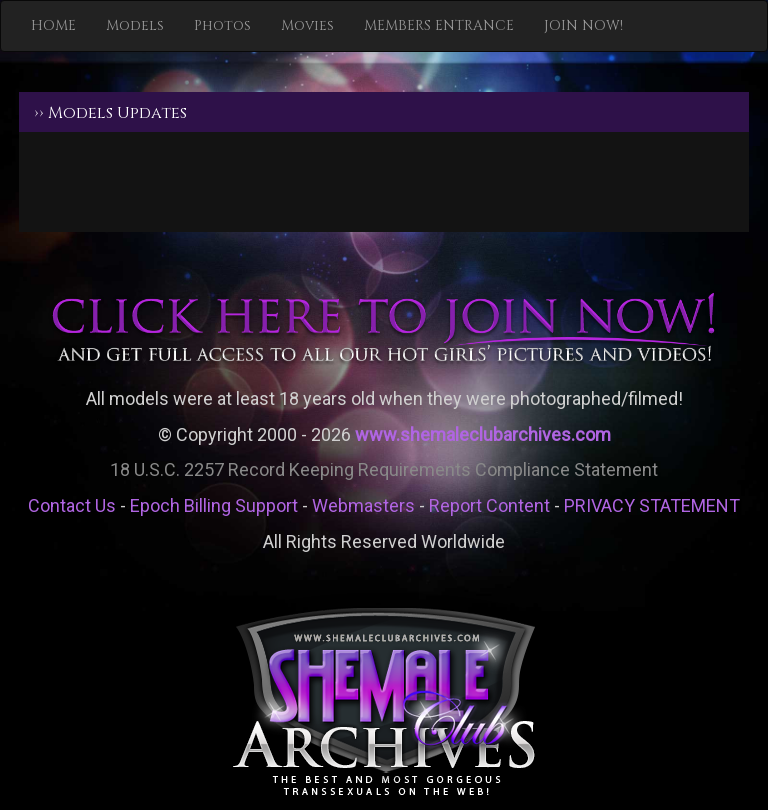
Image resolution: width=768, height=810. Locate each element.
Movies (307, 25)
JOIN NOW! (583, 25)
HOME (53, 25)
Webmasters (363, 505)
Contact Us (72, 505)
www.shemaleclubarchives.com (483, 434)
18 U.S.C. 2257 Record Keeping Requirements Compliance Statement (384, 469)
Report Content (489, 505)
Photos (222, 25)
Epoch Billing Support (214, 505)
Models (135, 25)
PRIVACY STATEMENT (652, 505)
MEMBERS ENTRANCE (439, 25)
